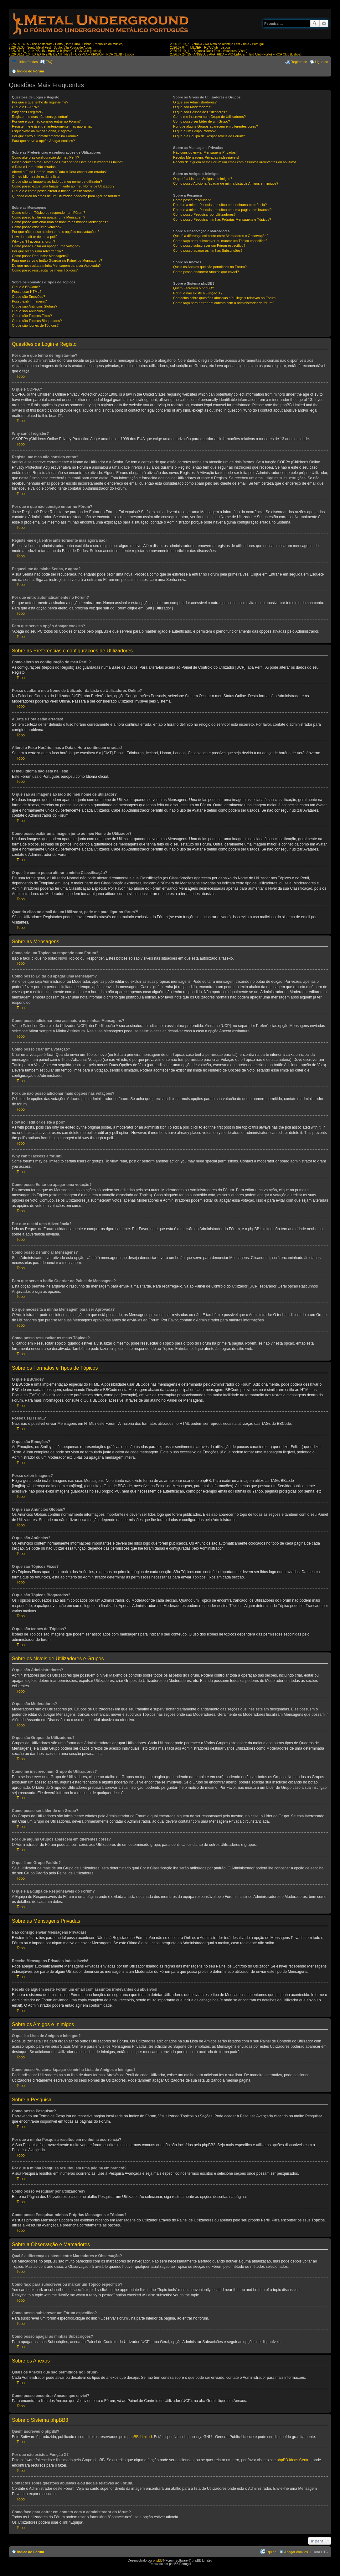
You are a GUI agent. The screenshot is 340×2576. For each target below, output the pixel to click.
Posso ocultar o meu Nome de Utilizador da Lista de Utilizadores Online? (67, 162)
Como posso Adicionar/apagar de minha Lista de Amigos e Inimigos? (225, 183)
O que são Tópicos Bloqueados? (37, 321)
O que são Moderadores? (192, 107)
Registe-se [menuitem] (299, 62)
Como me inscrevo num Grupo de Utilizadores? (209, 117)
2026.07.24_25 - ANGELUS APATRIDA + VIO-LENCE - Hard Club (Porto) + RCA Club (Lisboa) (235, 54)
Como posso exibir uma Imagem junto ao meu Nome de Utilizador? (63, 186)
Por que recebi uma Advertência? (37, 251)
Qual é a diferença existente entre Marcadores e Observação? (220, 236)
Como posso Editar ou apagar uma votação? (46, 246)
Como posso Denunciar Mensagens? (40, 256)
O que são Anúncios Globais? (34, 306)
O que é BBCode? (26, 287)
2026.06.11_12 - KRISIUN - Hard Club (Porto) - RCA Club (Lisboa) (55, 51)
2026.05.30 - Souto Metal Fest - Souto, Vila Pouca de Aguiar (51, 47)
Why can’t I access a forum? (33, 241)
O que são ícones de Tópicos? (35, 325)
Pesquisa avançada (324, 23)
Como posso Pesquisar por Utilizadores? (204, 214)
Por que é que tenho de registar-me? (40, 102)
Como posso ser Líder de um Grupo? (201, 121)
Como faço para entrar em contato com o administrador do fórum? (223, 303)
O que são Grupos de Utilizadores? (200, 112)
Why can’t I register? (27, 112)
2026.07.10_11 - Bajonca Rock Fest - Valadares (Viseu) (208, 51)
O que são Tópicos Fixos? (32, 316)
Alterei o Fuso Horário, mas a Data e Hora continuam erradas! (59, 172)
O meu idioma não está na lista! (36, 176)
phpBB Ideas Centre (294, 2460)
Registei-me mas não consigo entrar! (40, 117)
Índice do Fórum (30, 71)
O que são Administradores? (195, 102)
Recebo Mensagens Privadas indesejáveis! (206, 157)
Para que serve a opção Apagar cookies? (43, 141)
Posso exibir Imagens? (29, 301)
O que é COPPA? (25, 107)
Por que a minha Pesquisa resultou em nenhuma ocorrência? (220, 205)
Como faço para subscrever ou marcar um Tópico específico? (220, 241)
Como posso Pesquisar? (192, 200)
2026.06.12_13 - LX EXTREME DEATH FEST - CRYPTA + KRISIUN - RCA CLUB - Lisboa (71, 54)
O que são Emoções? (28, 296)
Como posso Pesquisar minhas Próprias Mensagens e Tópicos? (222, 219)
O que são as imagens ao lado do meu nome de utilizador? (57, 181)
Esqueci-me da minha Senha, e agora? (42, 131)
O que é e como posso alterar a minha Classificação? (53, 191)
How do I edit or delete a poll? (35, 237)
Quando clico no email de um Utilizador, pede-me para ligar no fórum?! (66, 196)
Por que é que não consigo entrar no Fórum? (46, 121)
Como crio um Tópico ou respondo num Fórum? (48, 212)
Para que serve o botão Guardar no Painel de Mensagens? (57, 260)
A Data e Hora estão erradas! (34, 167)
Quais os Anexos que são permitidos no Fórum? (210, 267)
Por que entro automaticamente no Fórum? (45, 136)
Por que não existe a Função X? (197, 293)
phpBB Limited (139, 2437)
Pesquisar (315, 23)
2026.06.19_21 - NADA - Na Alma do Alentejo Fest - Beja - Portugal (217, 44)
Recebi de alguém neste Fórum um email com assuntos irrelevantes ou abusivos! (235, 162)
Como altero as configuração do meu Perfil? (45, 157)
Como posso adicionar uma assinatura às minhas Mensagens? (60, 222)
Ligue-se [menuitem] (321, 62)
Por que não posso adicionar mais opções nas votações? (55, 232)
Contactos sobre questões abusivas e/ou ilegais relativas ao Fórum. (224, 298)
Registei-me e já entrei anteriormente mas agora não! (52, 126)
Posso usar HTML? (26, 291)
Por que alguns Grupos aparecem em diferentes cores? (215, 126)
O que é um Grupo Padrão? (194, 131)
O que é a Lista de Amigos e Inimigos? (202, 179)
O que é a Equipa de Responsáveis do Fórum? (209, 136)
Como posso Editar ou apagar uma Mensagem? (48, 217)
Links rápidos (28, 62)
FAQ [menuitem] (49, 62)
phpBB (157, 2560)
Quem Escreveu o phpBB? (193, 288)
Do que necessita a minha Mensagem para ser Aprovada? (56, 265)
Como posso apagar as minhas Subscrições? (207, 250)
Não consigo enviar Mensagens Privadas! (205, 152)
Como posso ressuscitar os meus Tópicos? (45, 270)
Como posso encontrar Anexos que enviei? (206, 272)
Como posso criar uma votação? (36, 227)
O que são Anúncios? (28, 311)
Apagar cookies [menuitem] (296, 2552)
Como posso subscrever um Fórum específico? (209, 245)
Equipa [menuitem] (271, 2552)
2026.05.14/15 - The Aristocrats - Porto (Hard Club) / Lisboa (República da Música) (66, 44)
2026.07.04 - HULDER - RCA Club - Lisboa (200, 47)
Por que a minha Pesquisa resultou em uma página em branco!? (222, 210)
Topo (21, 376)
